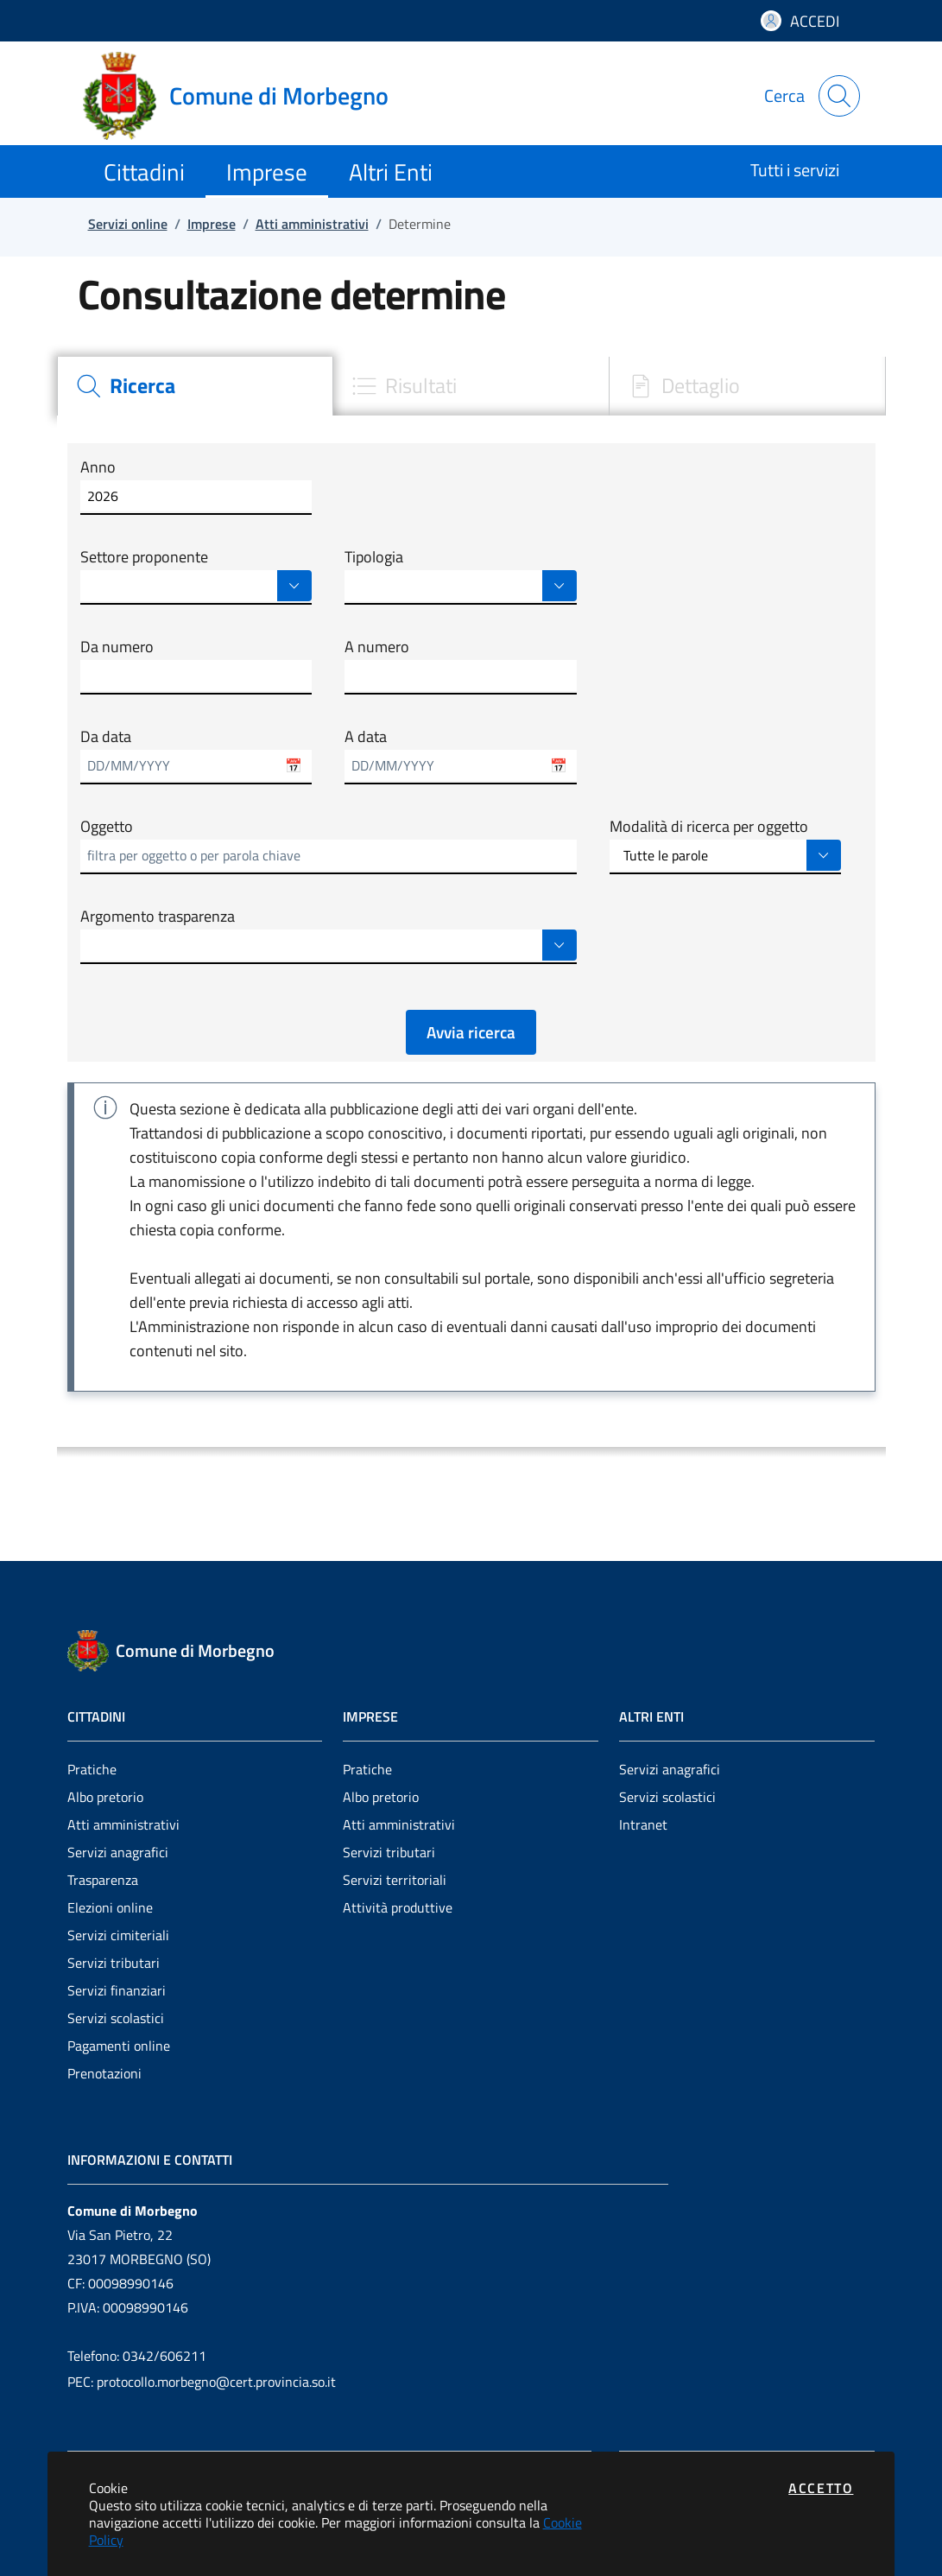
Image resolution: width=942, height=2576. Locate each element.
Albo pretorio (105, 1796)
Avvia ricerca (471, 1031)
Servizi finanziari (116, 1990)
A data (366, 737)
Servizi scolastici (115, 2018)
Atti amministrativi (123, 1824)
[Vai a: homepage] (246, 96)
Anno (98, 467)
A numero (377, 647)
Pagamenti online (118, 2045)
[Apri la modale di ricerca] (839, 96)
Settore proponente (144, 557)
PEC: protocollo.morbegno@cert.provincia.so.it (201, 2381)
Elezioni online (110, 1907)
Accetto (820, 2488)
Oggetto (106, 826)
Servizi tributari (113, 1962)
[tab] (195, 386)
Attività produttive (397, 1907)
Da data (105, 737)
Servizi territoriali (394, 1879)
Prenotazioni (104, 2073)
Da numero (117, 647)
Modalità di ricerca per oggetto (709, 826)
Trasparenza (102, 1879)
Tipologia (374, 557)
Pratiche (92, 1769)
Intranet (643, 1824)
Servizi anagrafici (117, 1852)
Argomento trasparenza (157, 916)
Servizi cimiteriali (118, 1935)
